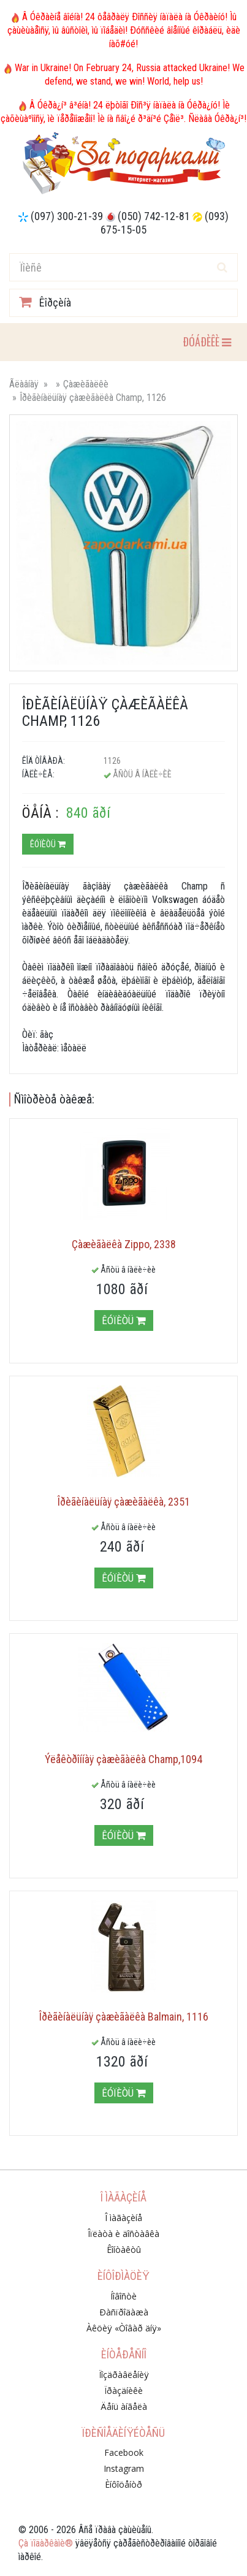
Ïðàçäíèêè (123, 2390)
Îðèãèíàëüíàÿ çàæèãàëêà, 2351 (124, 1501)
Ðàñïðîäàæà (123, 2312)
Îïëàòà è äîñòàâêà (123, 2233)
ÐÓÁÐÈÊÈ (206, 341)
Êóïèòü (48, 844)
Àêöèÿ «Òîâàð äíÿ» (123, 2328)
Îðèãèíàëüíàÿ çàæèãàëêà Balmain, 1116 (123, 2016)
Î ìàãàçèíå (123, 2218)
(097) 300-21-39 (67, 216)
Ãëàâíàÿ (24, 384)
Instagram (124, 2468)
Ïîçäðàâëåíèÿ (124, 2374)
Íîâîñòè (123, 2296)
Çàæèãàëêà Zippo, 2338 (124, 1244)
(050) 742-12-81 (154, 216)
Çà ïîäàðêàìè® (45, 2543)
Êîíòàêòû (124, 2249)
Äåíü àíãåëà (124, 2406)
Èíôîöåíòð (123, 2484)
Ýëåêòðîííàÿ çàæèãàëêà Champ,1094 (123, 1759)
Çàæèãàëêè (85, 384)
